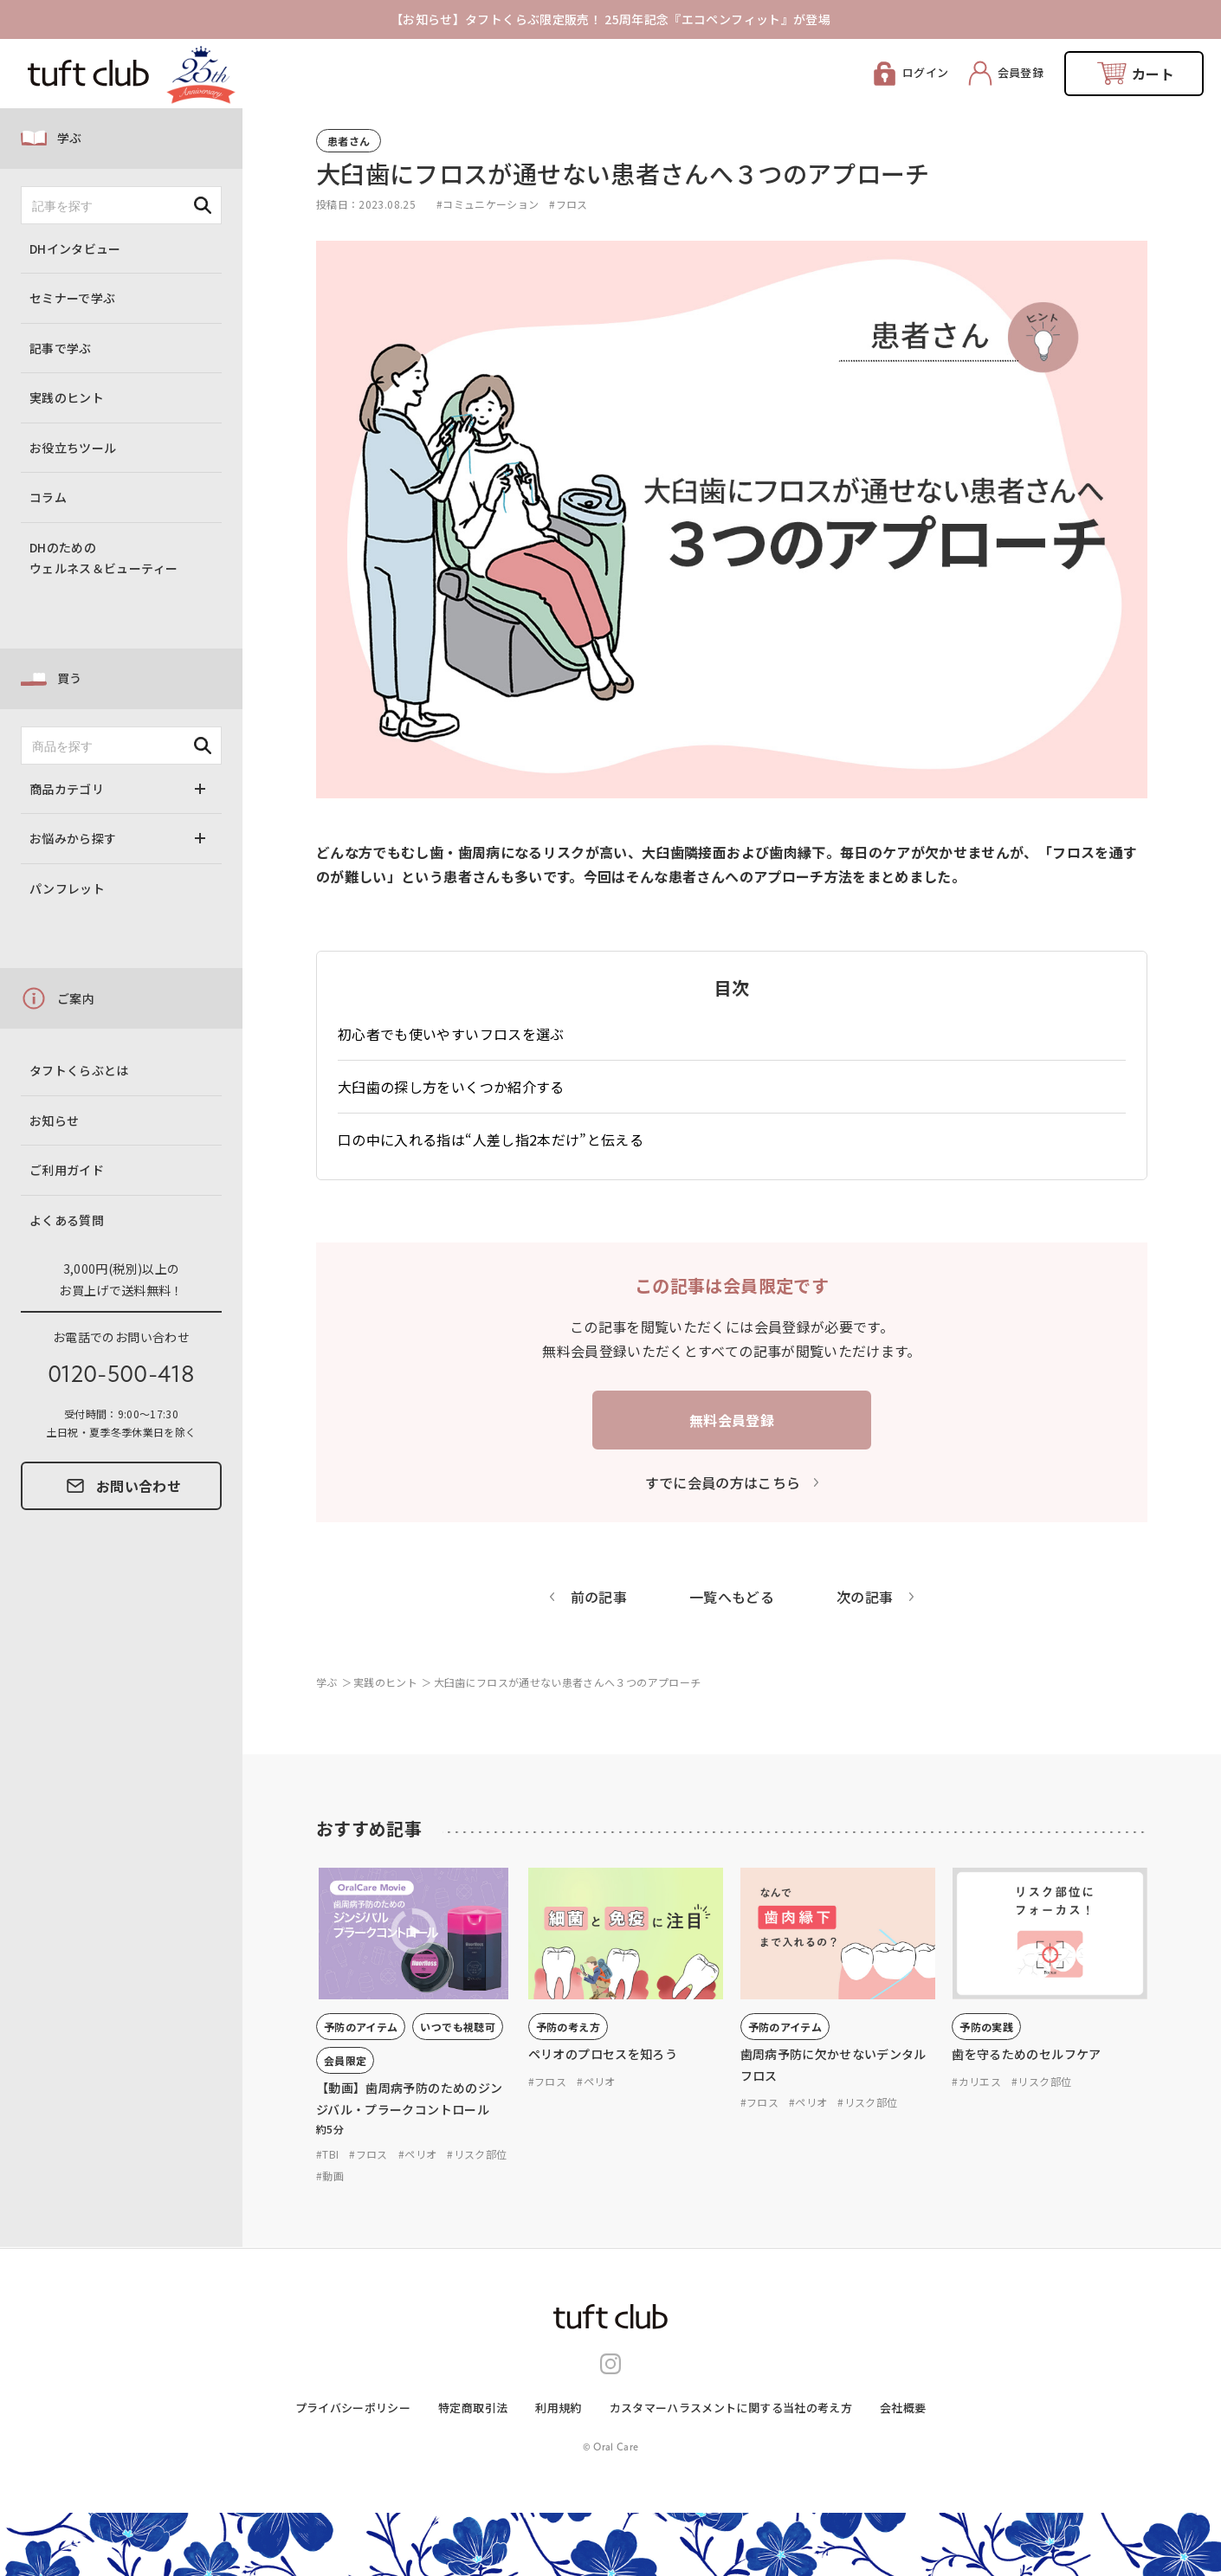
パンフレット (67, 888)
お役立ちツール (72, 447)
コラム (48, 497)
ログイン (925, 72)
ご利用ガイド (66, 1169)
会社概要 (903, 2407)
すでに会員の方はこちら (723, 1482)
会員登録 (1020, 72)
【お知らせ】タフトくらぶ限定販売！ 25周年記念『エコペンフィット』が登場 (610, 19)
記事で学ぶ (60, 348)
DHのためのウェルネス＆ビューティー (103, 558)
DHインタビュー (75, 248)
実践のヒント (66, 397)
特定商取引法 (472, 2407)
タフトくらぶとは (79, 1070)
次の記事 (865, 1596)
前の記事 (599, 1596)
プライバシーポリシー (353, 2407)
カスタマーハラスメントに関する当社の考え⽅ (731, 2407)
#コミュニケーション (487, 204)
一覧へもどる (731, 1596)
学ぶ (69, 137)
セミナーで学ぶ (72, 298)
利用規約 (558, 2407)
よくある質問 (66, 1220)
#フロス (568, 204)
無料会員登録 (731, 1420)
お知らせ (54, 1120)
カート (1153, 73)
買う (69, 678)
